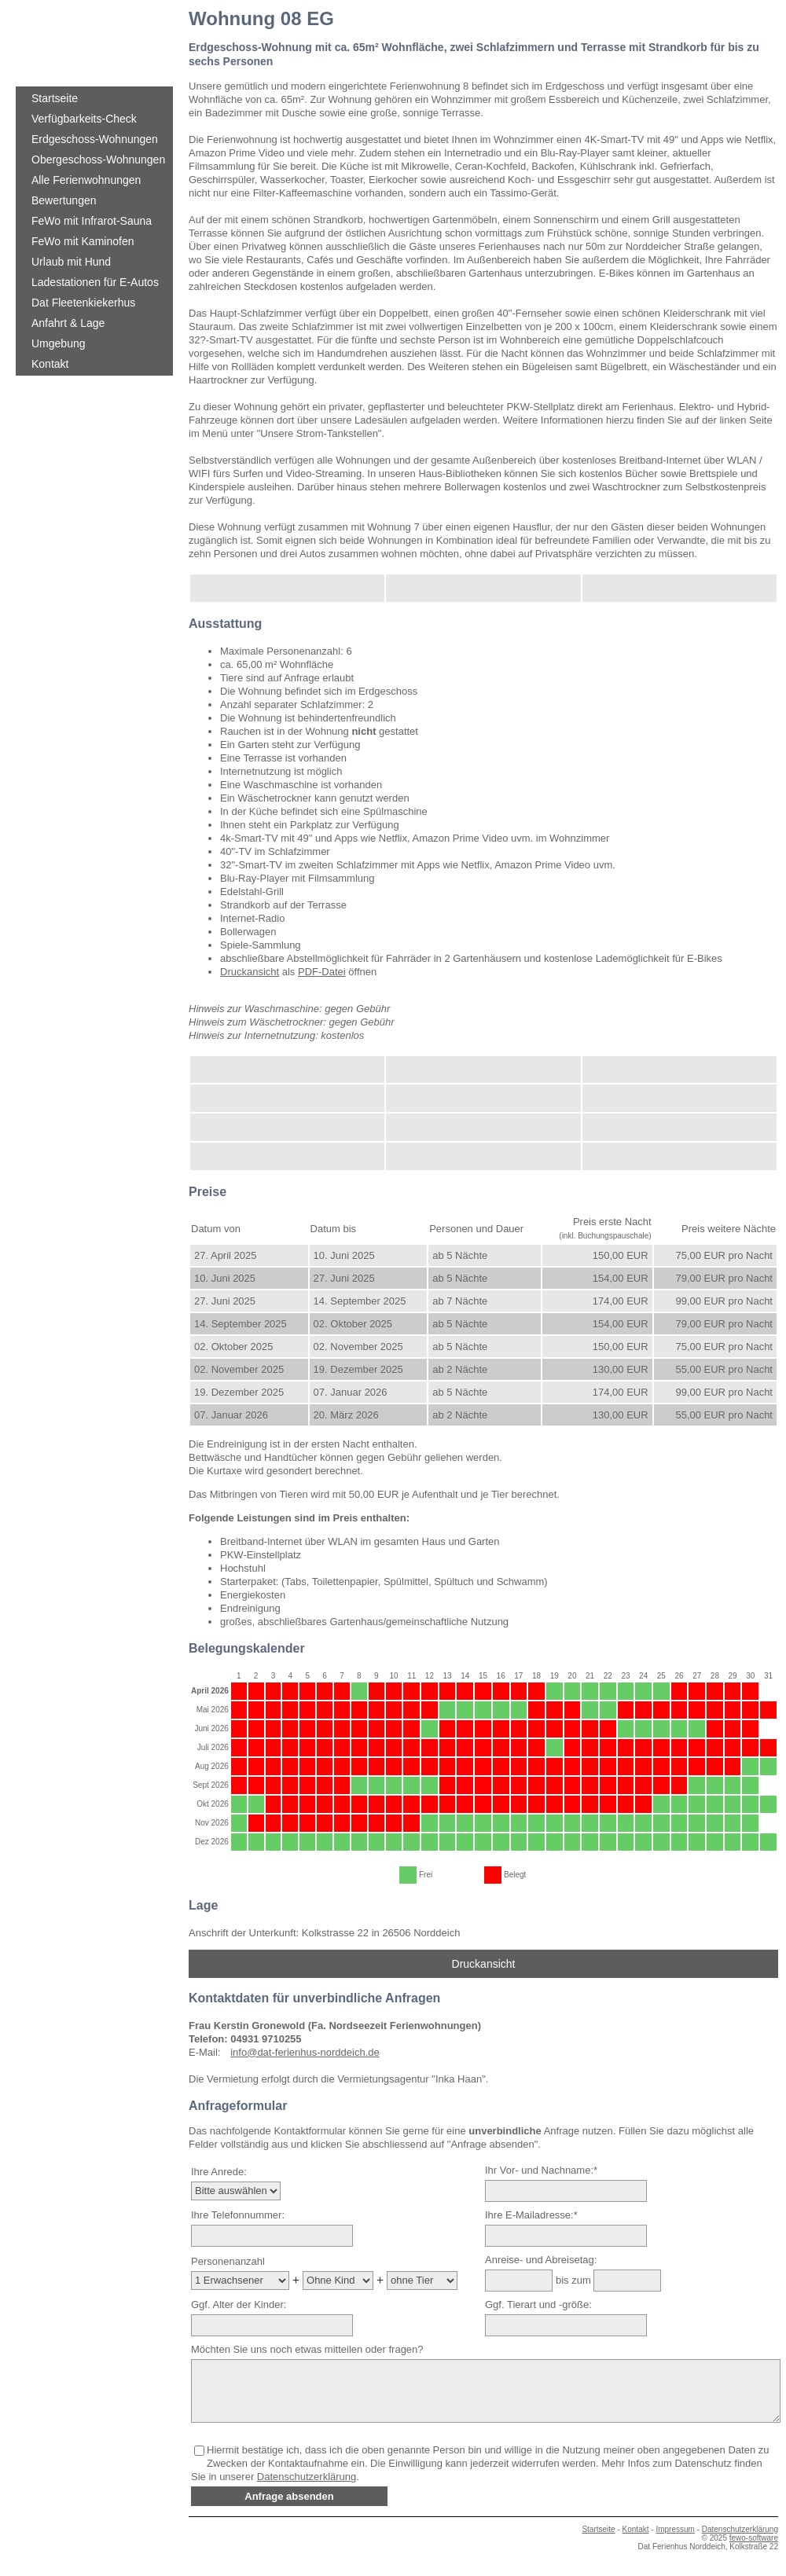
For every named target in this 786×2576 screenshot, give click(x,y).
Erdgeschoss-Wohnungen (94, 139)
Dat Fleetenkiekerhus (83, 302)
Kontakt (49, 364)
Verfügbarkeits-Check (84, 118)
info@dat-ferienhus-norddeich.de (305, 2052)
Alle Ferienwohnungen (86, 180)
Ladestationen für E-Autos (95, 282)
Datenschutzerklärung (306, 2476)
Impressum (675, 2529)
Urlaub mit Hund (71, 261)
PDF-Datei (322, 972)
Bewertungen (64, 200)
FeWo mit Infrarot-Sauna (91, 221)
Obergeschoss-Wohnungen (98, 159)
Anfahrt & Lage (68, 323)
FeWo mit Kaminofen (82, 241)
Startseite (54, 98)
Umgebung (58, 343)
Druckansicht (249, 972)
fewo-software (753, 2538)
